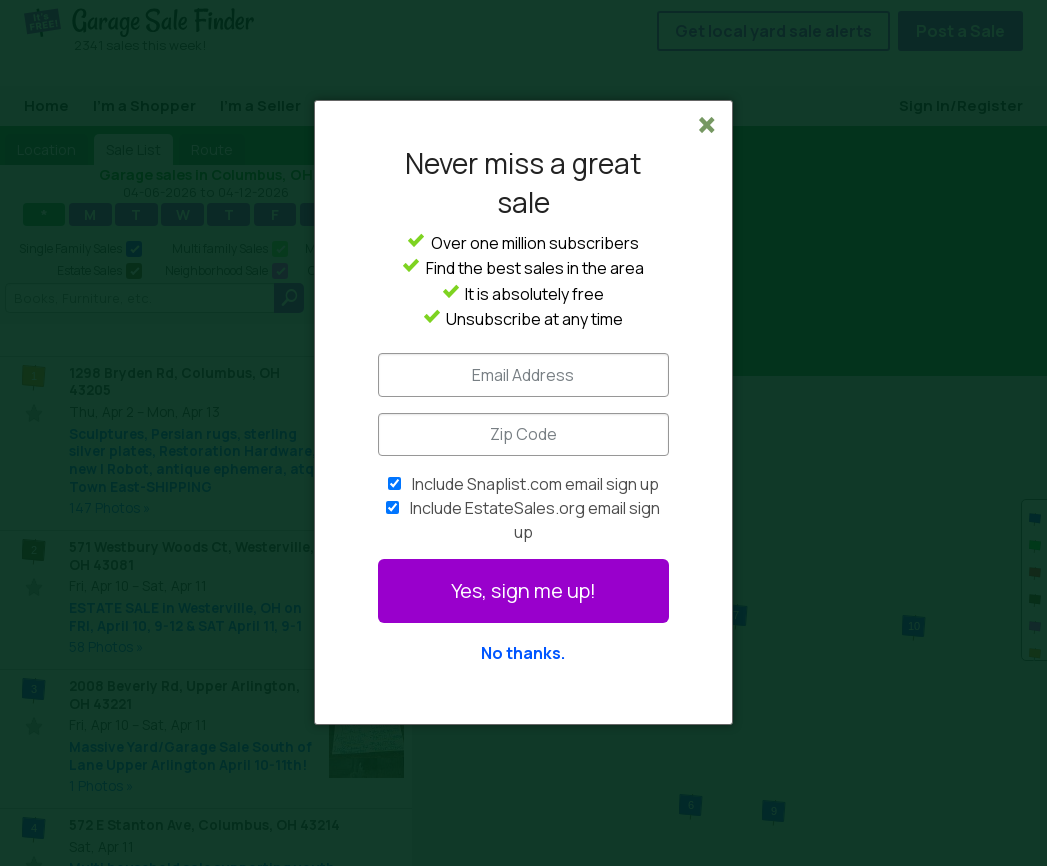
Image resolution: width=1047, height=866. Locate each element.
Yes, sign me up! (523, 590)
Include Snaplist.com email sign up (535, 484)
